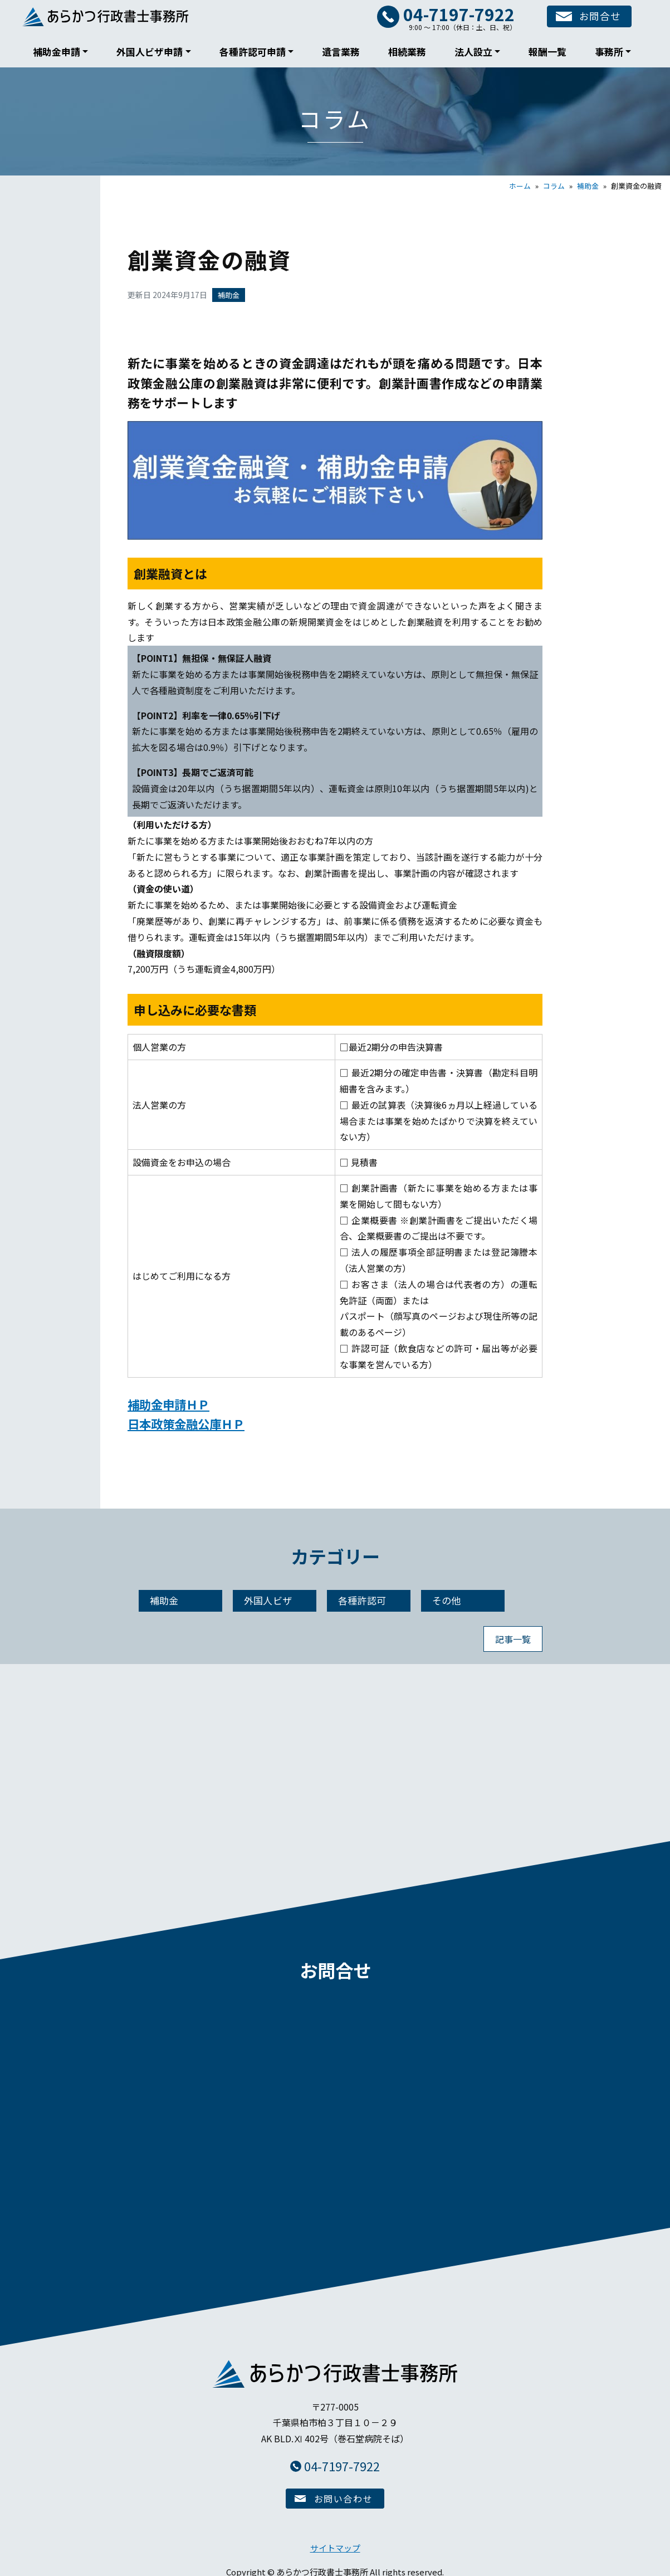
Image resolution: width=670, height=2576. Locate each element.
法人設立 (473, 51)
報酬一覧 (547, 51)
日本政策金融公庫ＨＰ (189, 1423)
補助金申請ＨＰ (170, 1404)
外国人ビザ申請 (149, 51)
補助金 (588, 185)
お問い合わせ (343, 2494)
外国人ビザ (268, 1601)
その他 (446, 1601)
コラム (554, 185)
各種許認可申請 (252, 51)
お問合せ (595, 16)
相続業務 (407, 51)
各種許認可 (362, 1601)
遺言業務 (341, 51)
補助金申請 (56, 51)
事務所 (609, 51)
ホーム (520, 185)
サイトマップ (335, 2543)
